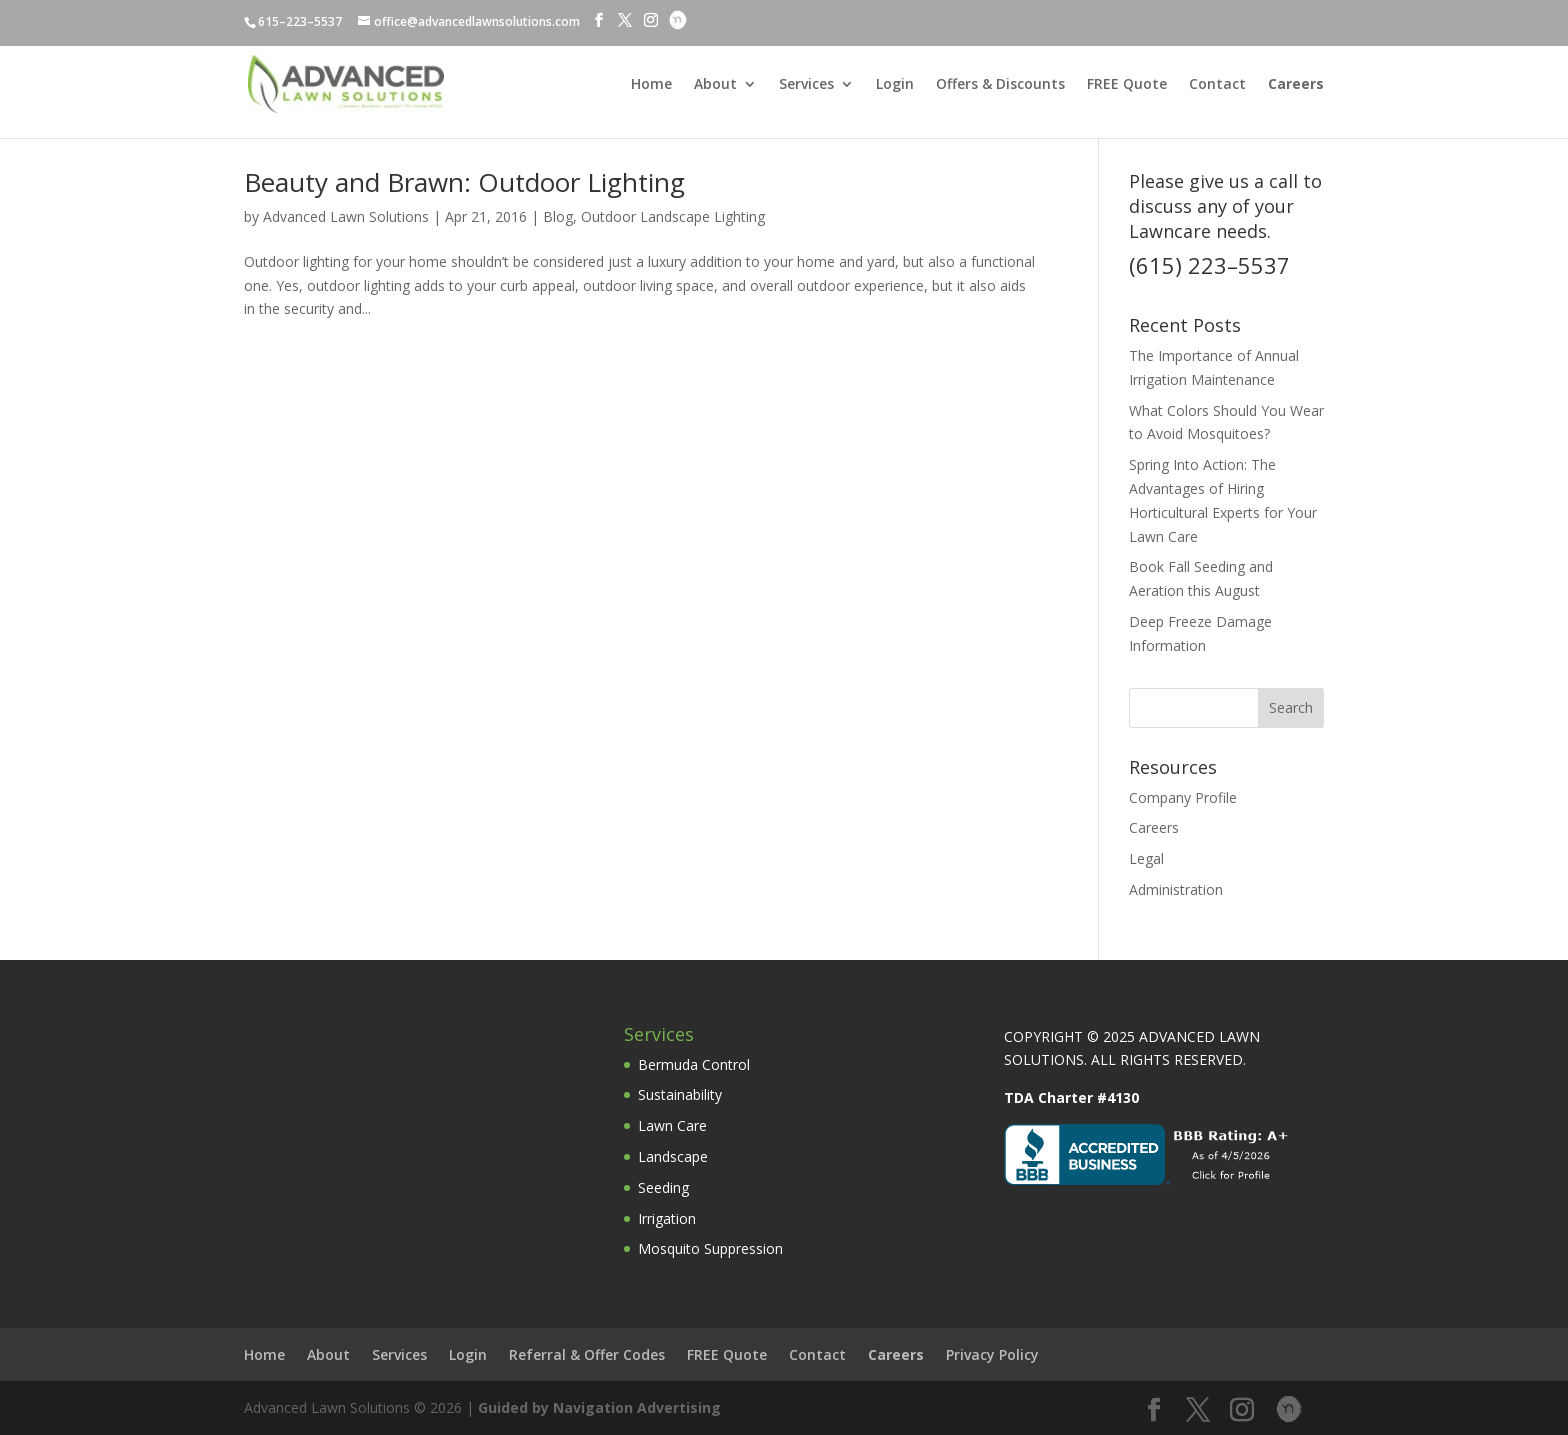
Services (806, 85)
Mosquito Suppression (710, 1248)
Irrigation (667, 1218)
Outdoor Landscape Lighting (673, 216)
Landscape (673, 1156)
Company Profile (1183, 797)
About (715, 85)
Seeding (663, 1187)
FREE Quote (1127, 85)
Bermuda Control (694, 1064)
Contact (1217, 85)
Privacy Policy (992, 1354)
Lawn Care (672, 1125)
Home (651, 85)
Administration (1176, 889)
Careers (1154, 827)
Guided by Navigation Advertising (599, 1407)
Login (895, 85)
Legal (1146, 858)
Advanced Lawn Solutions (346, 216)
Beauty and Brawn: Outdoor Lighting (464, 182)
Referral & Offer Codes (587, 1354)
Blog (558, 216)
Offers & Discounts (1000, 85)
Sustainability (680, 1094)
